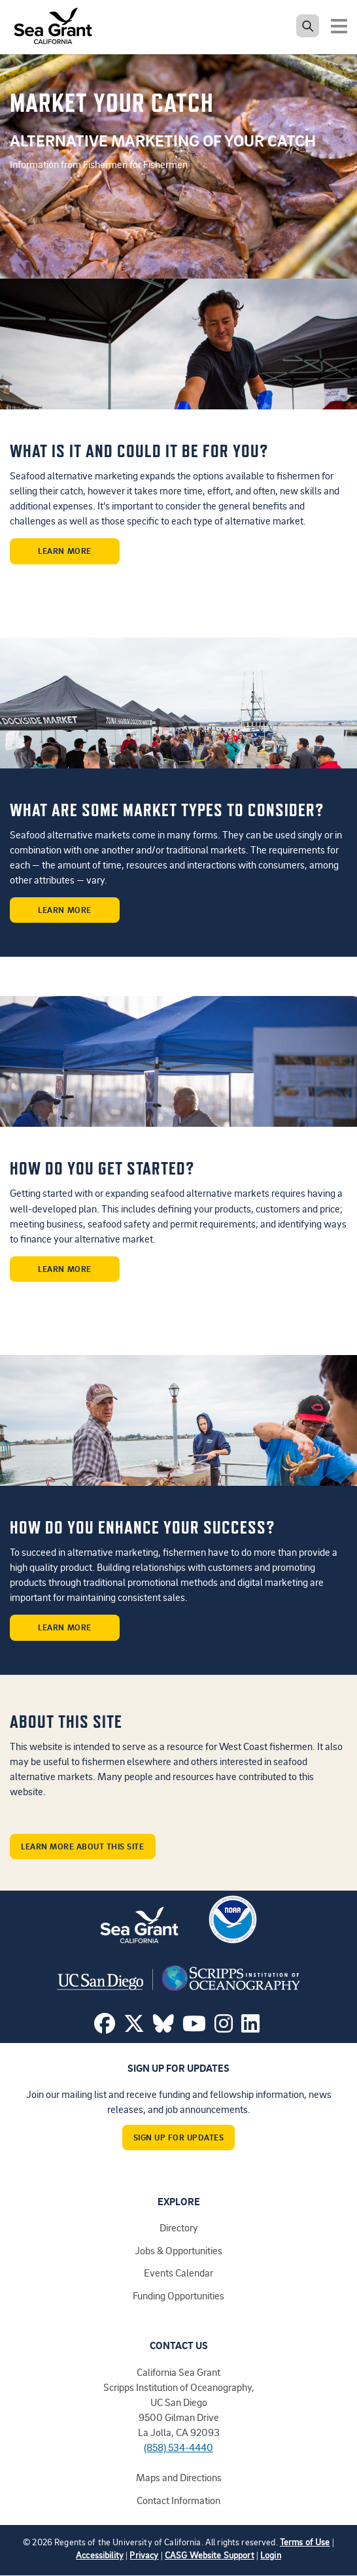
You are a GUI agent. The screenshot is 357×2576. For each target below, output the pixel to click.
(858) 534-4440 (178, 2447)
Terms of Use (305, 2541)
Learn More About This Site (82, 1846)
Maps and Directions (179, 2477)
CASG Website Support (209, 2554)
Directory (179, 2227)
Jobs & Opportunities (178, 2250)
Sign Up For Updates (178, 2137)
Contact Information (178, 2500)
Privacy (143, 2554)
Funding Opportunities (178, 2295)
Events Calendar (178, 2272)
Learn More (64, 550)
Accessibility (100, 2554)
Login (270, 2554)
